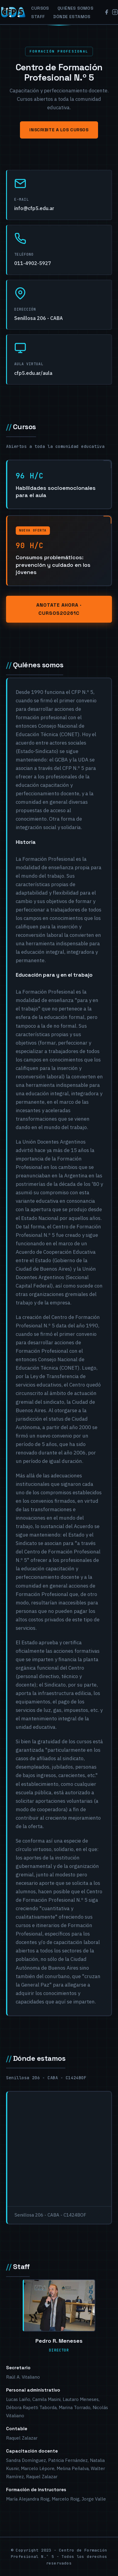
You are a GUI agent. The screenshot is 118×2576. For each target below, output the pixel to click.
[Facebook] (106, 12)
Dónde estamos (71, 16)
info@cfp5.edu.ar (34, 208)
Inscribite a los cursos (58, 129)
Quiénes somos (75, 8)
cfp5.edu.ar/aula (33, 373)
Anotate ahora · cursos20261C (58, 609)
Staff (38, 16)
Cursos (40, 8)
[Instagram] (115, 12)
